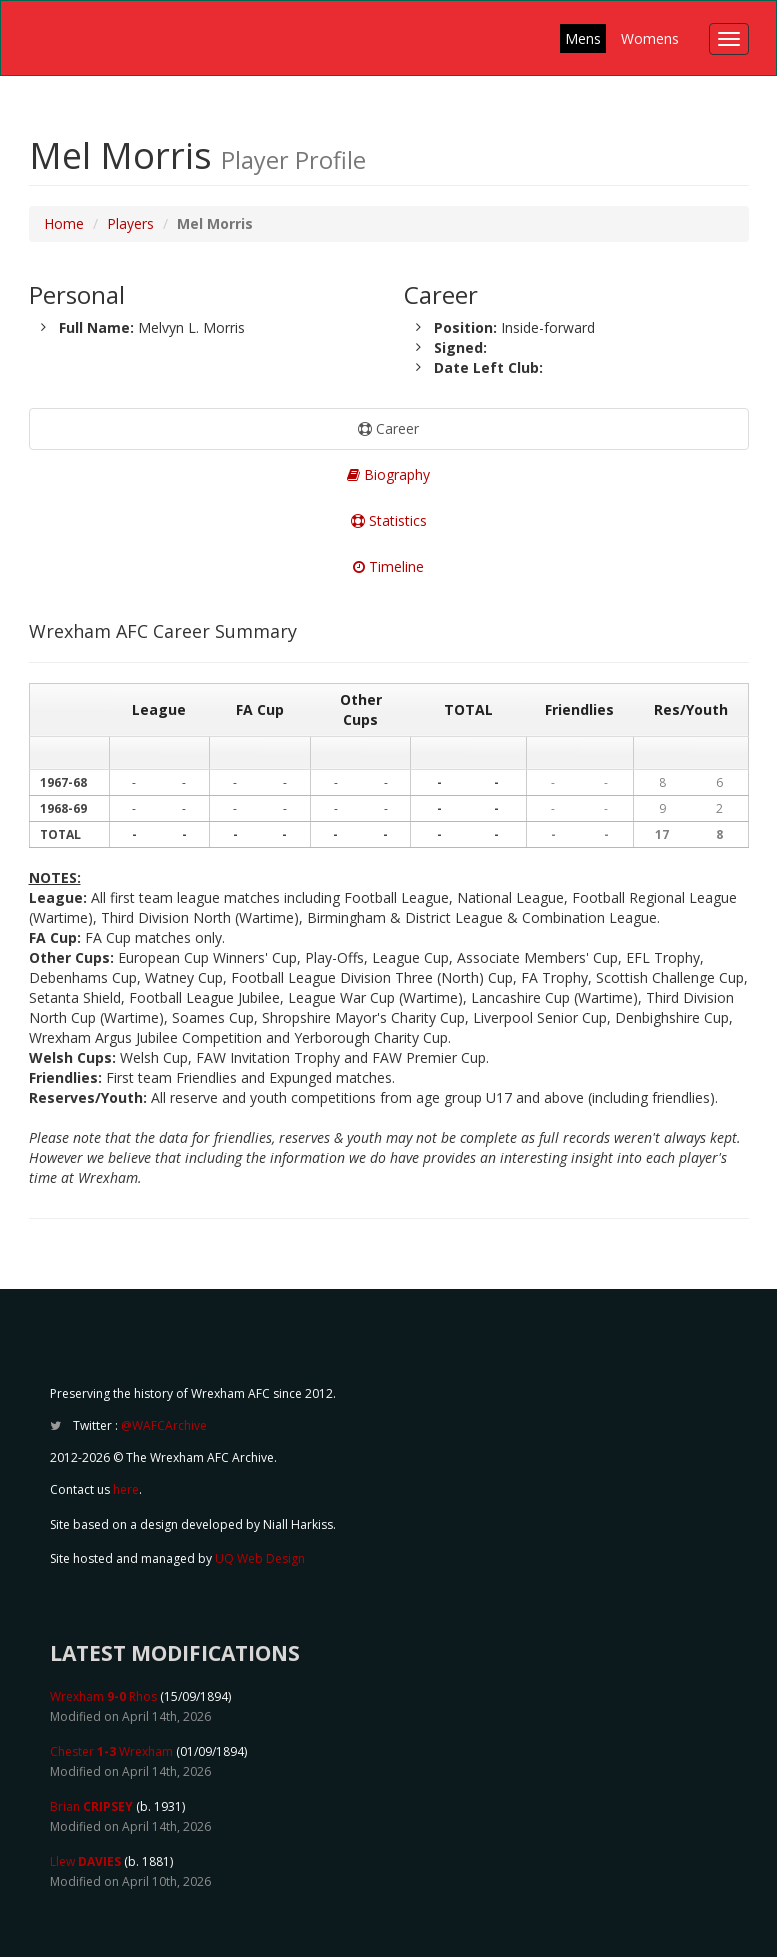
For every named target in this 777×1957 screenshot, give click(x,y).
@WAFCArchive (164, 1425)
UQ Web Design (260, 1558)
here (126, 1489)
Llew (85, 1861)
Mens (583, 38)
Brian (91, 1806)
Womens (650, 38)
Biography (388, 474)
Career (388, 428)
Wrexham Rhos (103, 1696)
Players (130, 223)
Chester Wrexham (111, 1751)
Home (64, 223)
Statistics (389, 520)
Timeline (388, 566)
